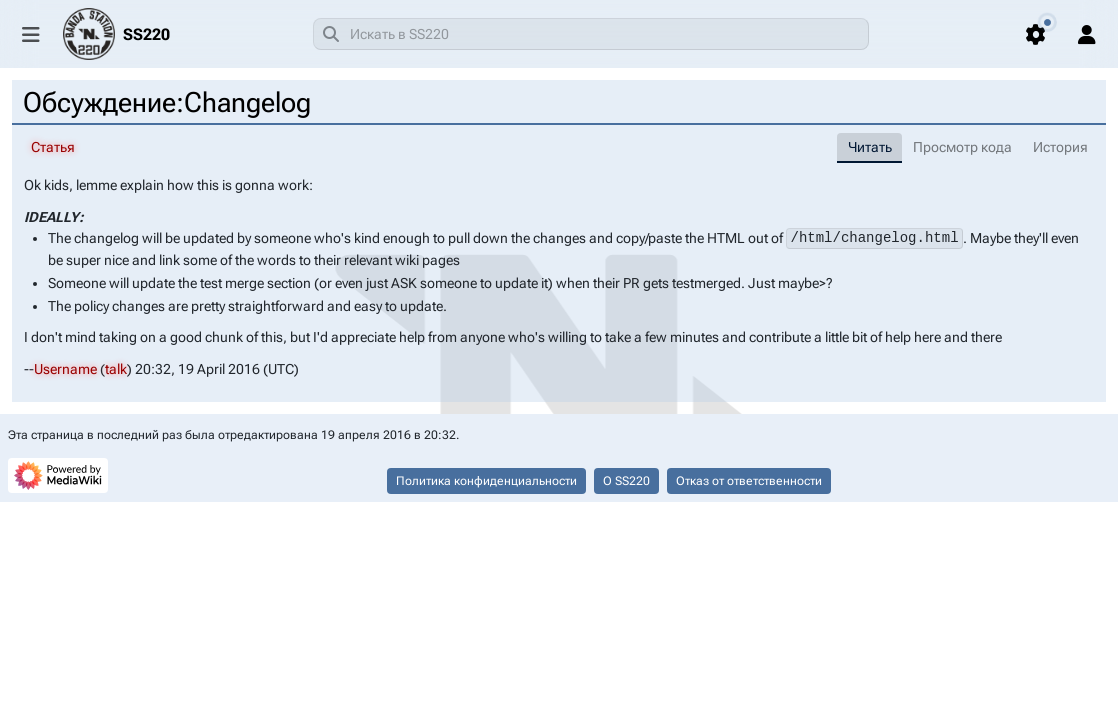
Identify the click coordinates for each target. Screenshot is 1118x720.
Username (65, 368)
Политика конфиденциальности (486, 481)
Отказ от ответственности (749, 481)
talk (116, 368)
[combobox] (591, 34)
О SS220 (626, 481)
